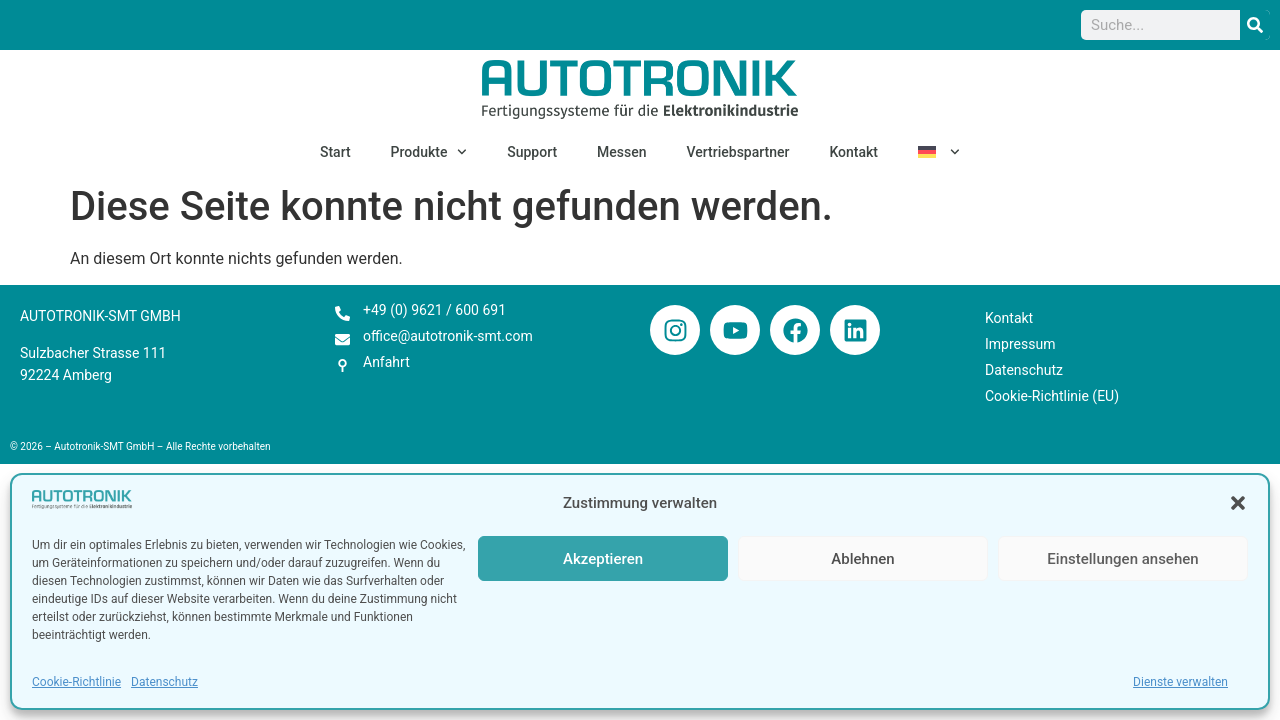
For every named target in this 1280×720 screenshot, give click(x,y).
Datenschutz (164, 682)
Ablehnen (862, 559)
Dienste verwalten (1180, 682)
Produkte (429, 152)
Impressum (1020, 344)
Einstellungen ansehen (1122, 559)
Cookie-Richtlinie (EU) (1052, 396)
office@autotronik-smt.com (448, 336)
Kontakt (853, 152)
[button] (1238, 503)
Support (532, 152)
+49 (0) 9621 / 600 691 (434, 310)
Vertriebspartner (738, 152)
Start (335, 152)
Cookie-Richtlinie (76, 682)
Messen (621, 152)
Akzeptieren (603, 559)
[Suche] (1255, 25)
